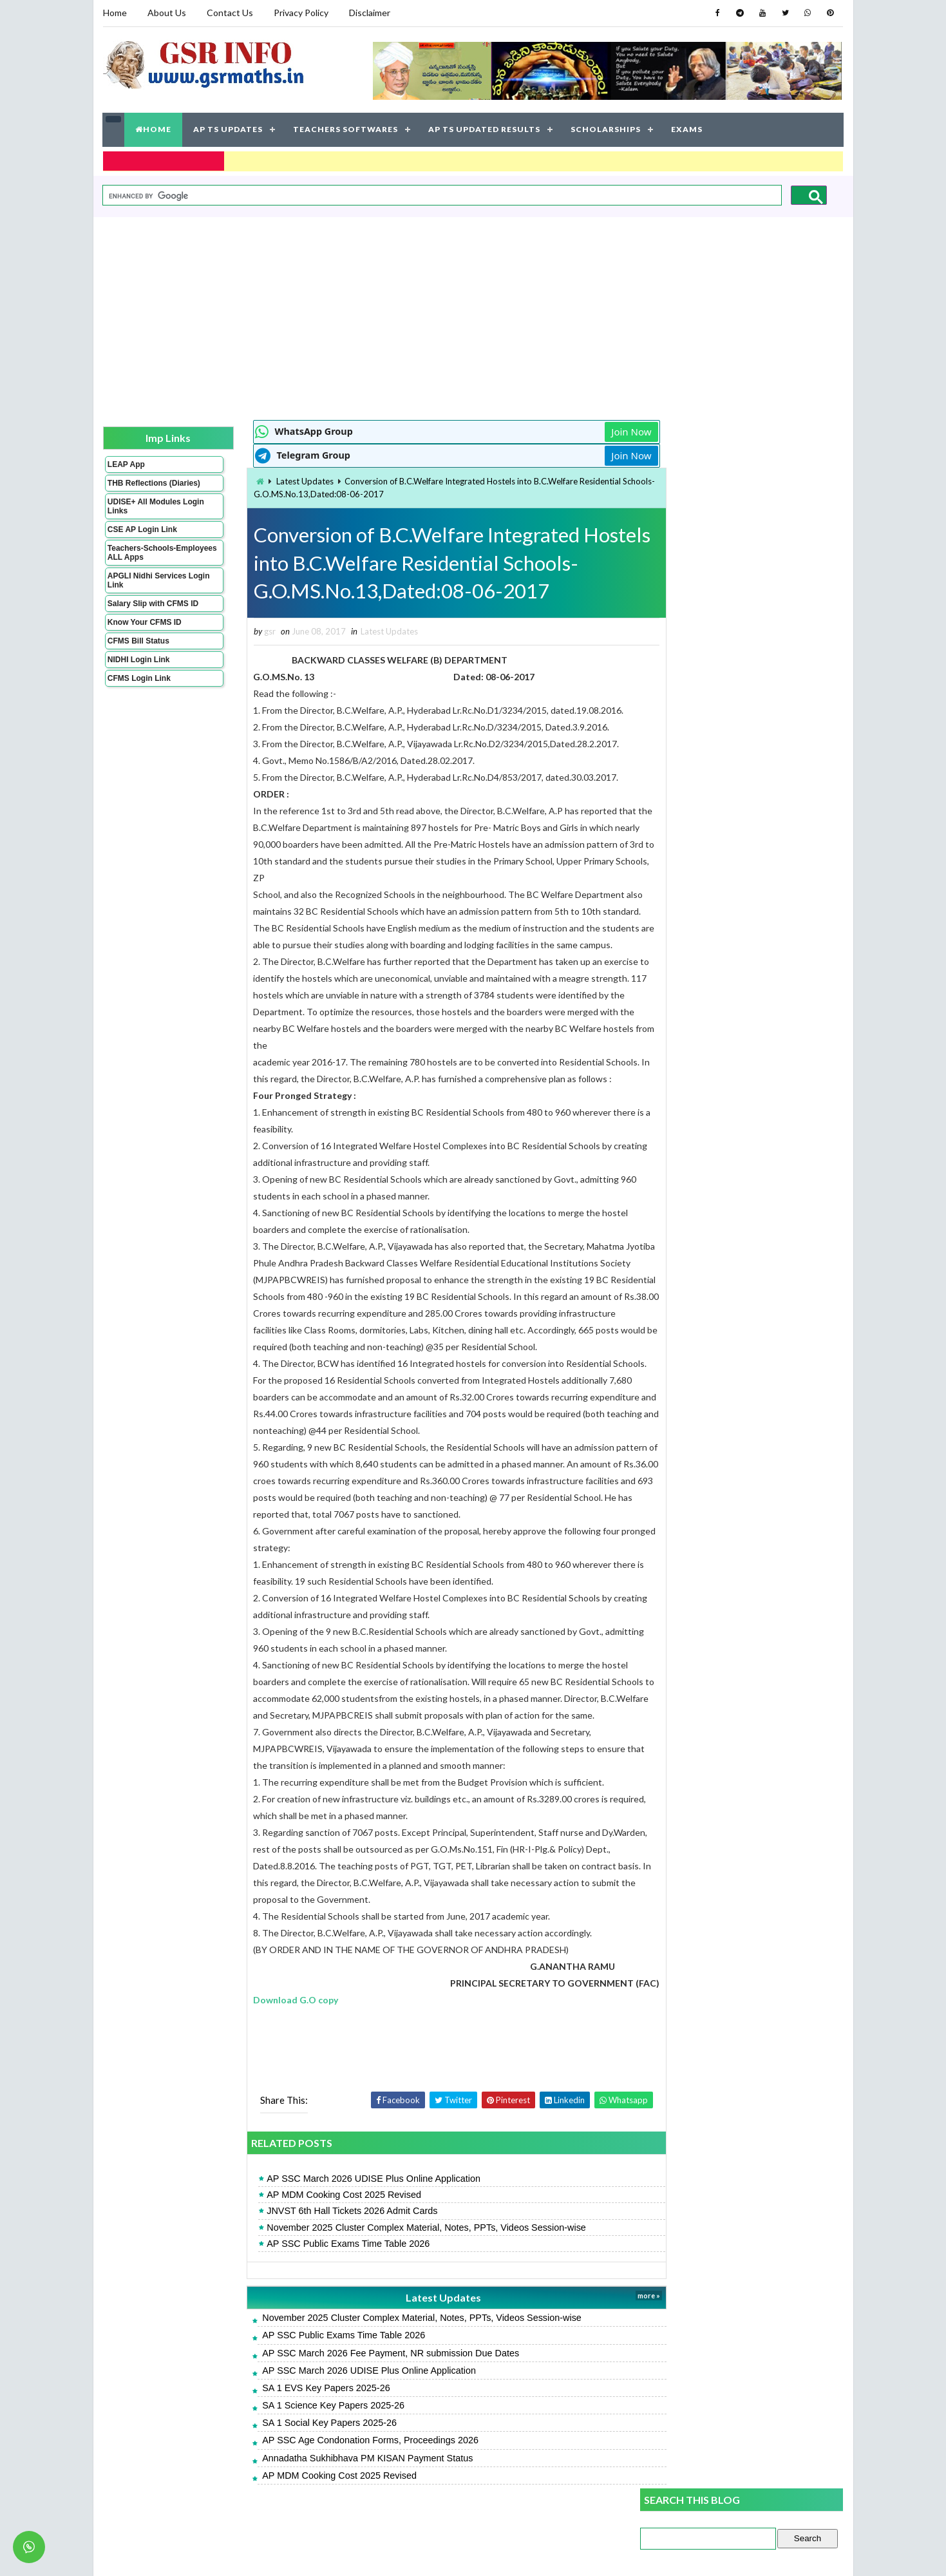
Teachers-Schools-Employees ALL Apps (147, 560)
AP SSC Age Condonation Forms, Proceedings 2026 (346, 2457)
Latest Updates (280, 480)
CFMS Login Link (139, 686)
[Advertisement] (473, 315)
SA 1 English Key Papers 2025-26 (708, 920)
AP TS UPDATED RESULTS (485, 128)
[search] (441, 194)
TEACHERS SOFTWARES (346, 128)
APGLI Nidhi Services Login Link (147, 588)
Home (115, 12)
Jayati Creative (412, 2553)
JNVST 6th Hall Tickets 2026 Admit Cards (327, 2228)
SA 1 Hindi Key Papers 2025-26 (703, 990)
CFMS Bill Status (138, 648)
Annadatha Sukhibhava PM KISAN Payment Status (343, 2475)
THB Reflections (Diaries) (137, 486)
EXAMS (687, 128)
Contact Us (230, 12)
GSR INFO (224, 2553)
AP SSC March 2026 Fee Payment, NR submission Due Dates (366, 2370)
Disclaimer (369, 12)
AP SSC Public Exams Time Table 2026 (323, 2260)
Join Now (594, 430)
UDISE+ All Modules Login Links (144, 514)
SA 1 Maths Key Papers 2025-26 (706, 769)
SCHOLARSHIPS (606, 128)
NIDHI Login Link (139, 667)
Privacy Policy (301, 12)
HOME (154, 128)
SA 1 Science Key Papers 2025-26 (309, 2422)
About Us (166, 12)
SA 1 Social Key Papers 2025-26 (305, 2440)
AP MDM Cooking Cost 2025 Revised (319, 2212)
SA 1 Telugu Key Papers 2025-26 (707, 839)
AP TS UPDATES (228, 128)
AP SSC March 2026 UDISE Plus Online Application (349, 2195)
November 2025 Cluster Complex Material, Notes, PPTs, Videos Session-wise (402, 2244)
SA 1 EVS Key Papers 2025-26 (301, 2404)
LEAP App (126, 463)
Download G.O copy (271, 2016)
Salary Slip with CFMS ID (153, 611)
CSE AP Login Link (142, 537)
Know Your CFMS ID (145, 629)
